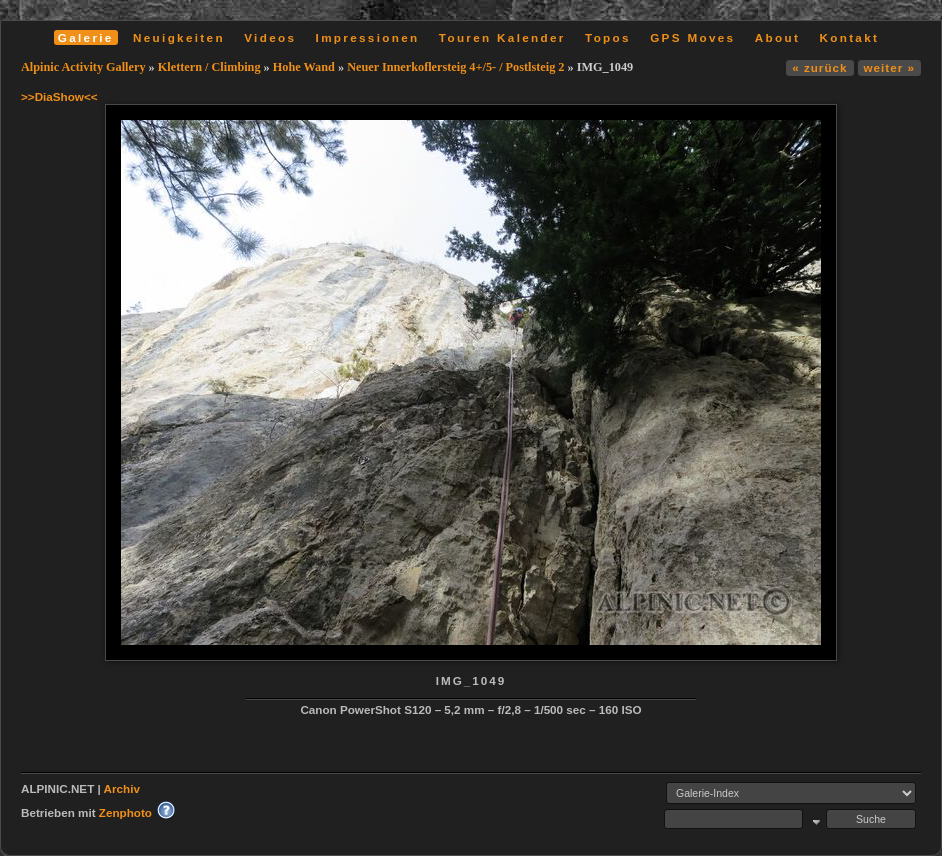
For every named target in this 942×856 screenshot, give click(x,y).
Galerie (86, 37)
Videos (270, 37)
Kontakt (849, 37)
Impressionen (368, 37)
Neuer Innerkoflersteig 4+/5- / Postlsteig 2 (455, 67)
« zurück (819, 67)
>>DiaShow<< (59, 96)
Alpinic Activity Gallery (83, 67)
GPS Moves (692, 37)
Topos (608, 37)
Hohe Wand (304, 67)
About (777, 37)
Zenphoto (125, 812)
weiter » (889, 67)
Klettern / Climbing (209, 67)
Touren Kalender (502, 37)
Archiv (122, 788)
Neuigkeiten (179, 37)
